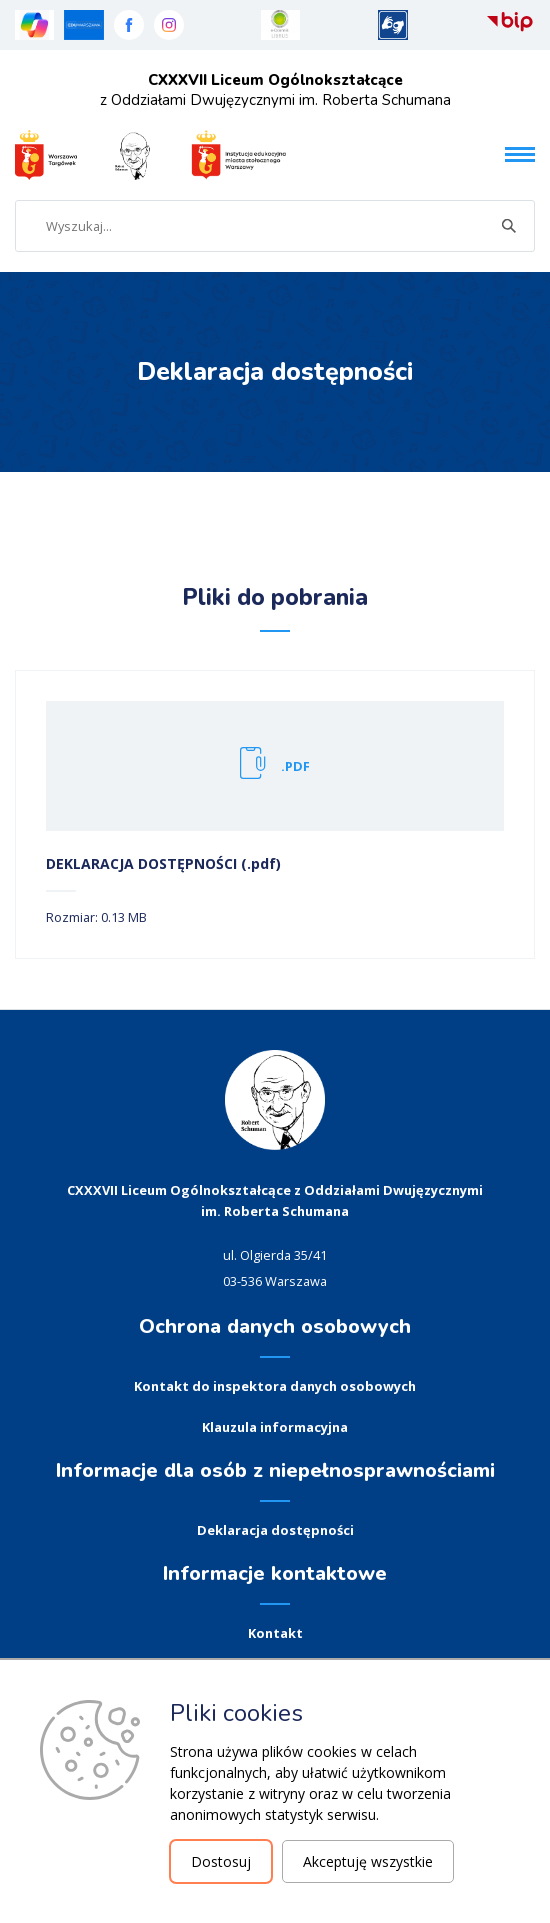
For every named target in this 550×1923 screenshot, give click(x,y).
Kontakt (275, 1633)
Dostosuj (221, 1861)
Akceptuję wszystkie (368, 1861)
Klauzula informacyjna (275, 1427)
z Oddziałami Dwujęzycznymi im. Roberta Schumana (275, 90)
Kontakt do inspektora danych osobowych (275, 1386)
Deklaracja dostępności (275, 1530)
